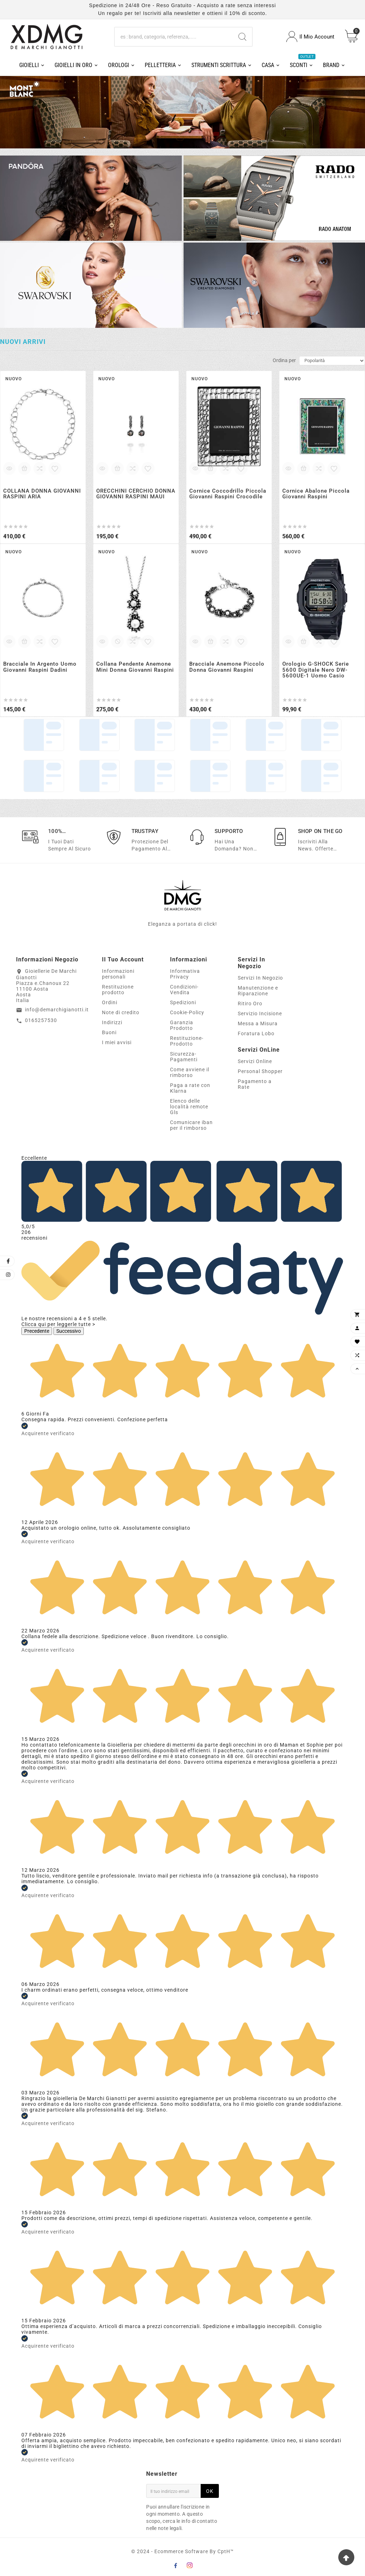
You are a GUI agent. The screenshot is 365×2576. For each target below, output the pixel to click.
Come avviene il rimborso (189, 1072)
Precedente (36, 1331)
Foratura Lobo (256, 1033)
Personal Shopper (260, 1071)
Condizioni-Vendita (184, 989)
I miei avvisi (117, 1042)
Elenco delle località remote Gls (189, 1106)
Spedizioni (183, 1002)
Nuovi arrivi (23, 342)
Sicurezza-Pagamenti (183, 1056)
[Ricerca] (174, 36)
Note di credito (120, 1012)
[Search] (242, 37)
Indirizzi (112, 1022)
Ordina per (284, 360)
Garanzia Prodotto (181, 1025)
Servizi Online (255, 1061)
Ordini (109, 1002)
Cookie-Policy (187, 1012)
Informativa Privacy (185, 974)
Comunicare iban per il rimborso (191, 1125)
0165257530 (41, 1020)
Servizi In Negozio (260, 978)
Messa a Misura (258, 1023)
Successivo (68, 1331)
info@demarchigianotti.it (57, 1009)
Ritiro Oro (250, 1003)
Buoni (109, 1032)
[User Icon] (310, 36)
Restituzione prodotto (118, 989)
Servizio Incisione (260, 1013)
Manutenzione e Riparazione (258, 990)
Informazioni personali (118, 974)
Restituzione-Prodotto (187, 1041)
